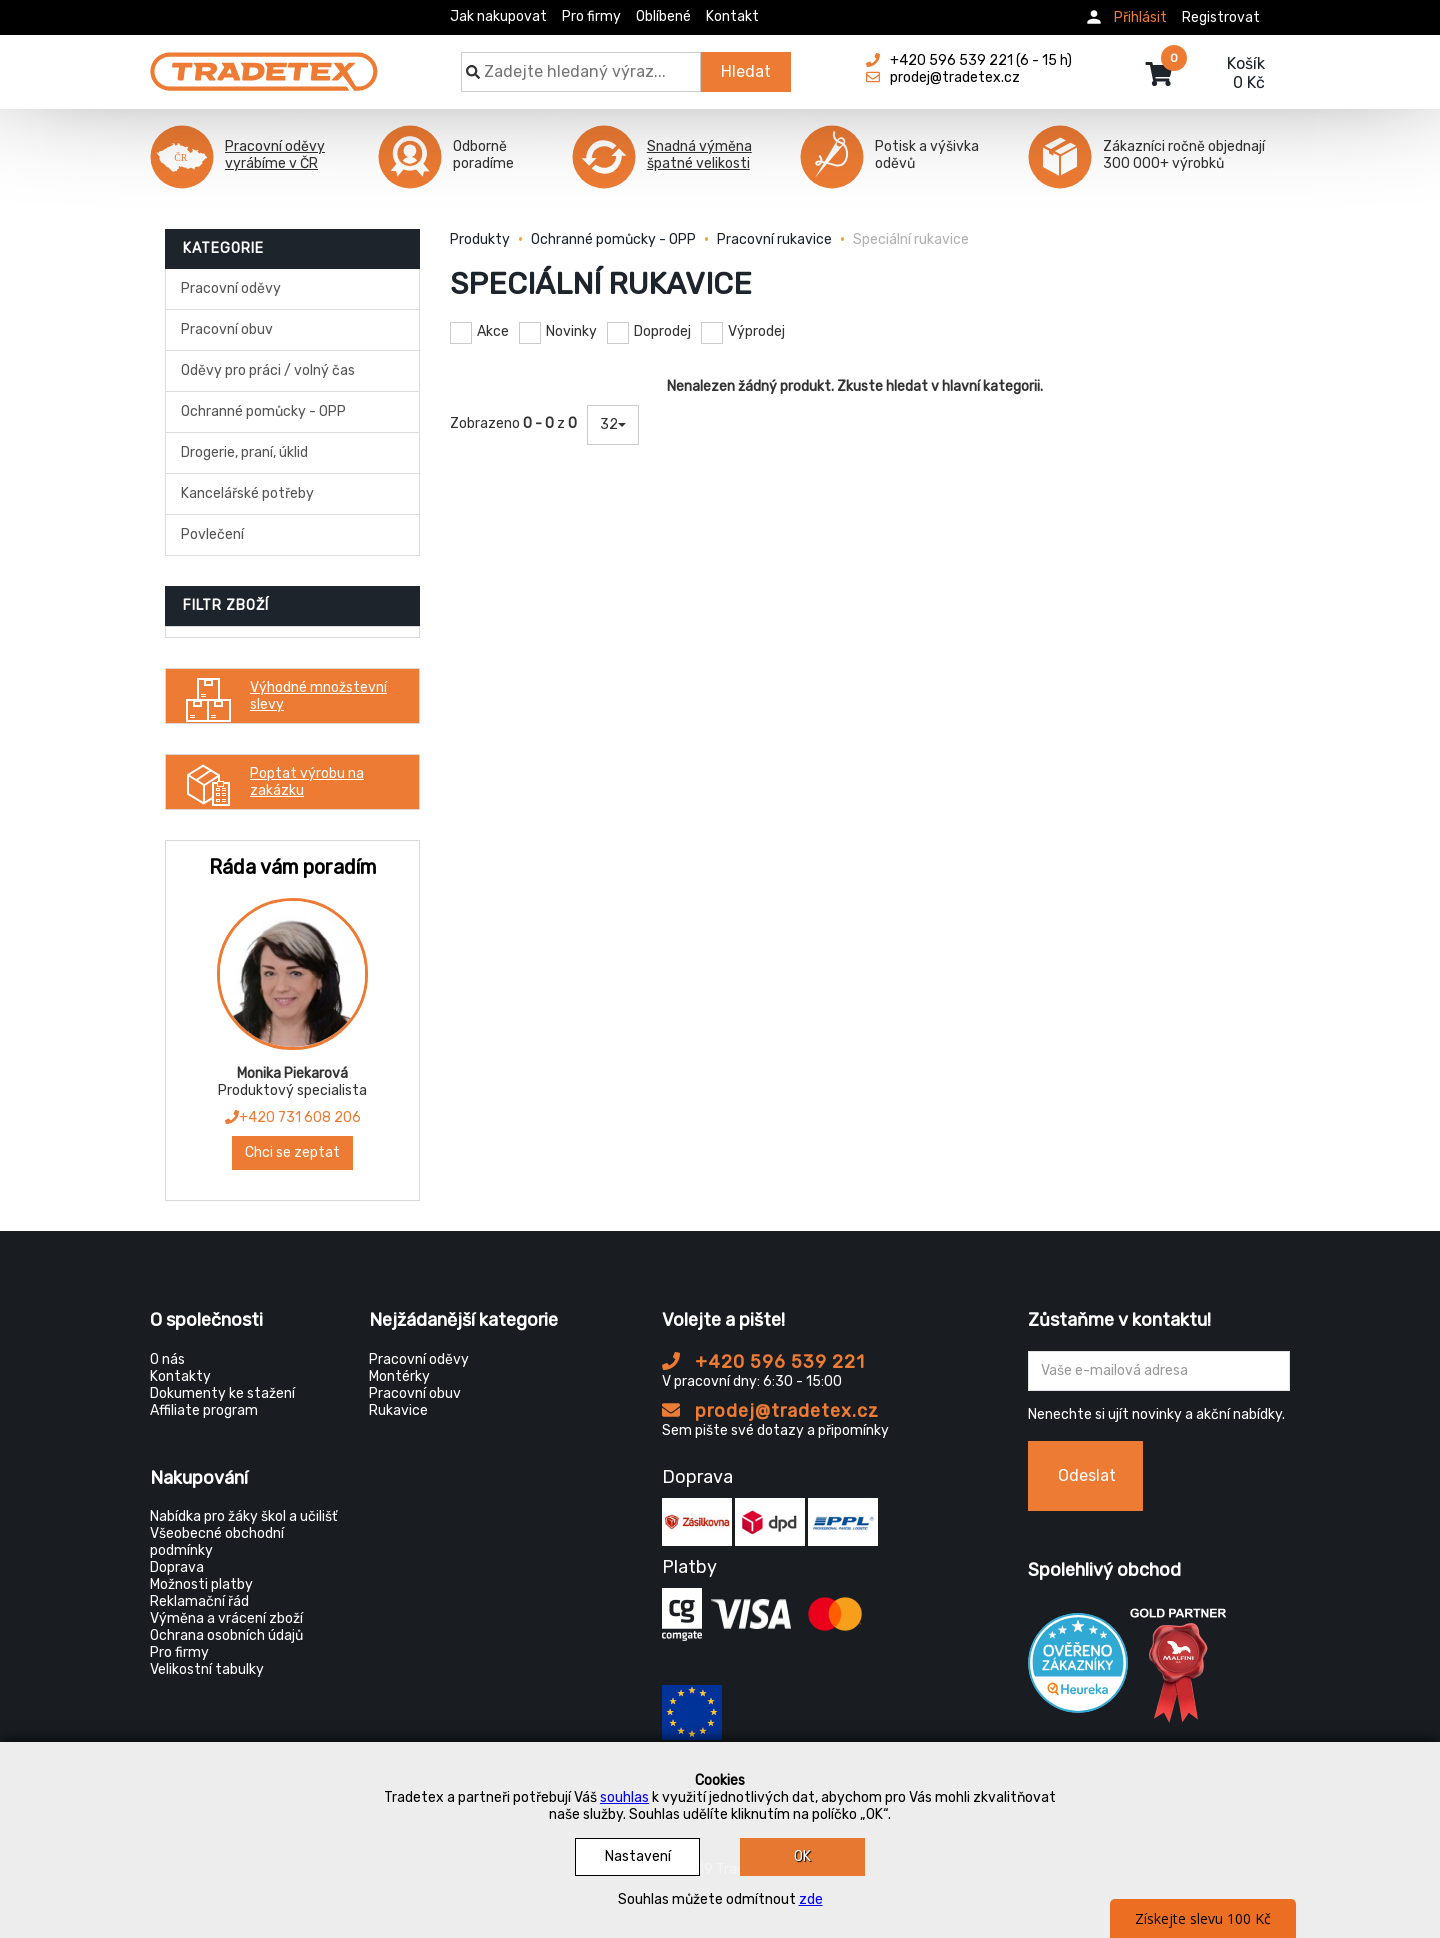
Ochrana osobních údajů (226, 1635)
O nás (167, 1359)
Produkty (480, 239)
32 (613, 424)
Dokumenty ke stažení (222, 1393)
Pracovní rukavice (774, 239)
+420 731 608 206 (293, 1117)
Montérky (399, 1376)
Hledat (746, 71)
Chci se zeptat (292, 1152)
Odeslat (1087, 1475)
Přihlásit (1140, 17)
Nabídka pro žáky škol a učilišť (243, 1516)
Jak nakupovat (498, 16)
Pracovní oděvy (231, 288)
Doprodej (662, 331)
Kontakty (180, 1376)
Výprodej (756, 331)
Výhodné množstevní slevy (281, 696)
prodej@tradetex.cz (770, 1411)
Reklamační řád (199, 1601)
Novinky (571, 331)
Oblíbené (663, 16)
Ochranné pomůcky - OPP (263, 411)
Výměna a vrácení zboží (226, 1618)
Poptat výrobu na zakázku (270, 782)
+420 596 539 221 (763, 1362)
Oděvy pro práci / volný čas (268, 370)
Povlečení (212, 534)
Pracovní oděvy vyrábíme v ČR (275, 155)
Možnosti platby (201, 1584)
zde (811, 1899)
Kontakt (732, 16)
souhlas (624, 1797)
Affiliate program (204, 1410)
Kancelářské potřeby (247, 493)
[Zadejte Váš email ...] (1159, 1371)
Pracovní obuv (227, 329)
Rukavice (398, 1410)
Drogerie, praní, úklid (244, 452)
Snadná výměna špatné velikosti (699, 155)
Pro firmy (591, 16)
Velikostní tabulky (207, 1669)
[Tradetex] (264, 62)
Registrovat (1221, 17)
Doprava (177, 1567)
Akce (493, 331)
